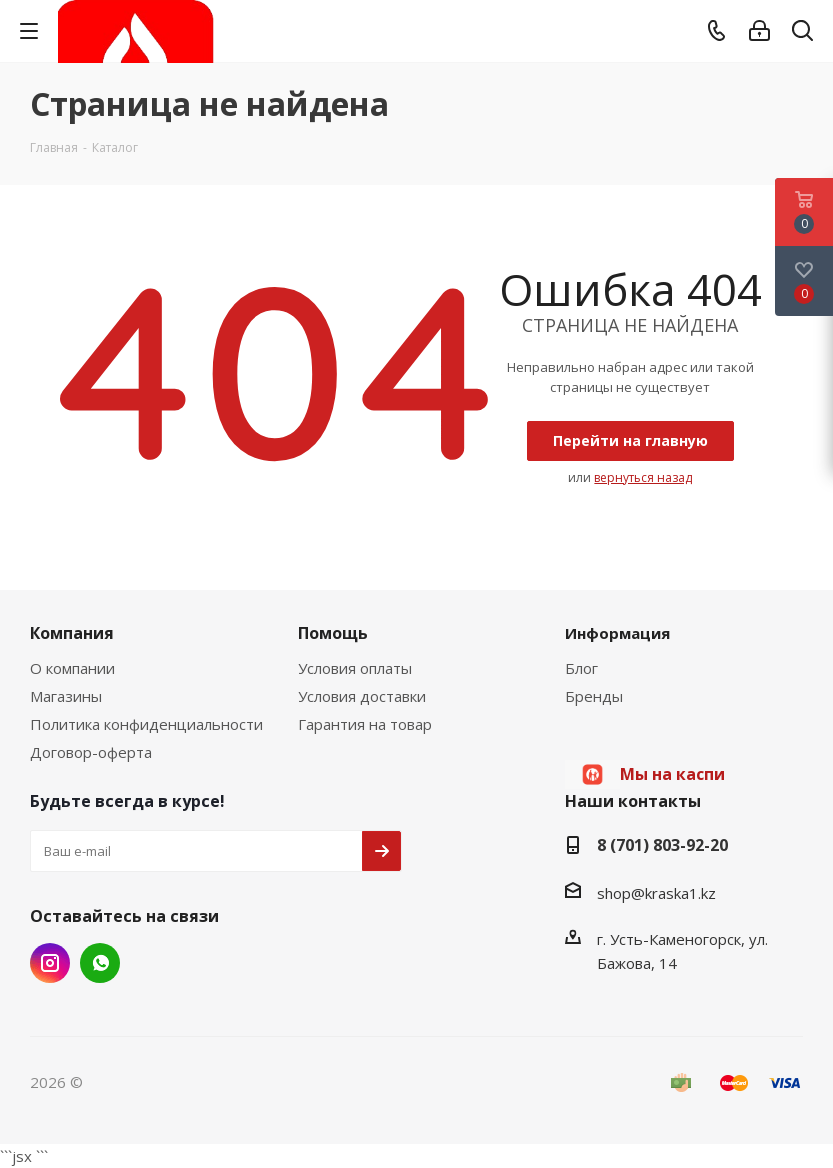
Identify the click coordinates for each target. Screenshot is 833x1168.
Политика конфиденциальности (146, 724)
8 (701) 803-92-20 (662, 845)
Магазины (66, 696)
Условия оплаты (355, 668)
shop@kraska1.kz (656, 893)
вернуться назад (643, 477)
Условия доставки (362, 696)
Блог (581, 668)
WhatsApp (100, 963)
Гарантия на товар (365, 724)
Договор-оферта (91, 752)
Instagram (50, 963)
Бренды (594, 696)
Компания (72, 633)
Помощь (333, 633)
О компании (72, 668)
